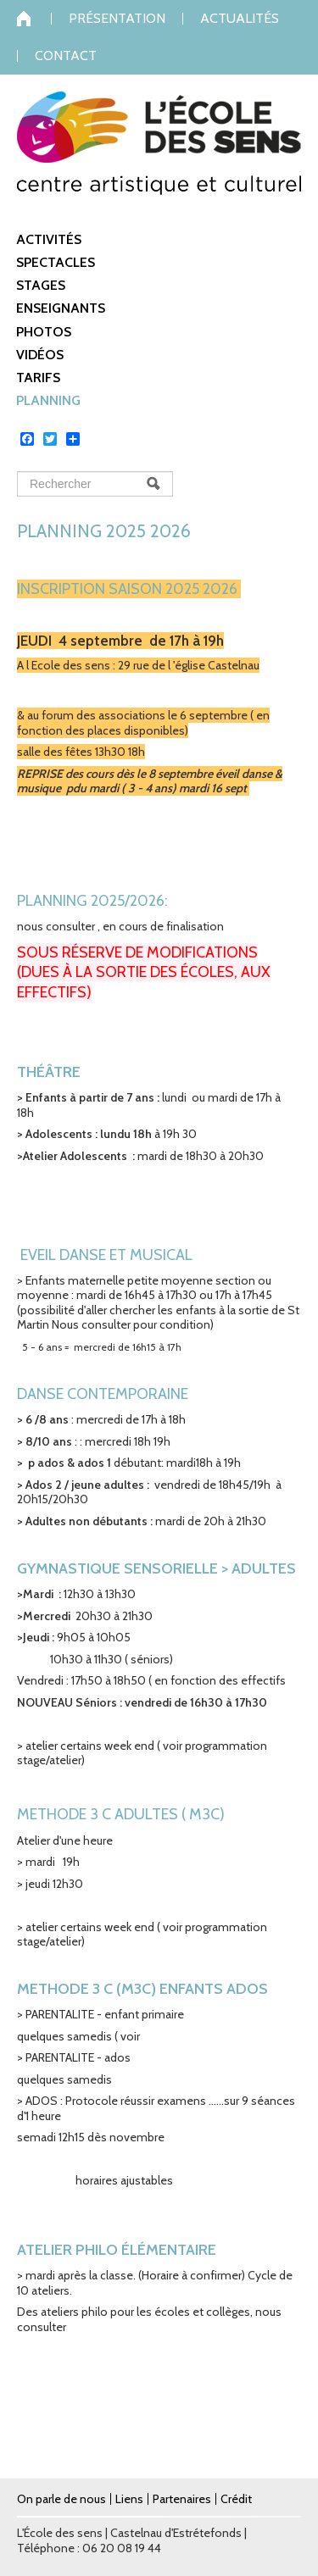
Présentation (117, 19)
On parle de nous (61, 2499)
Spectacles (55, 262)
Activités (48, 239)
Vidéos (40, 355)
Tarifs (38, 377)
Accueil (34, 19)
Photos (43, 332)
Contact (66, 56)
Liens (129, 2499)
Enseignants (60, 308)
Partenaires (182, 2499)
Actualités (239, 19)
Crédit (236, 2499)
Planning (48, 400)
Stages (40, 285)
